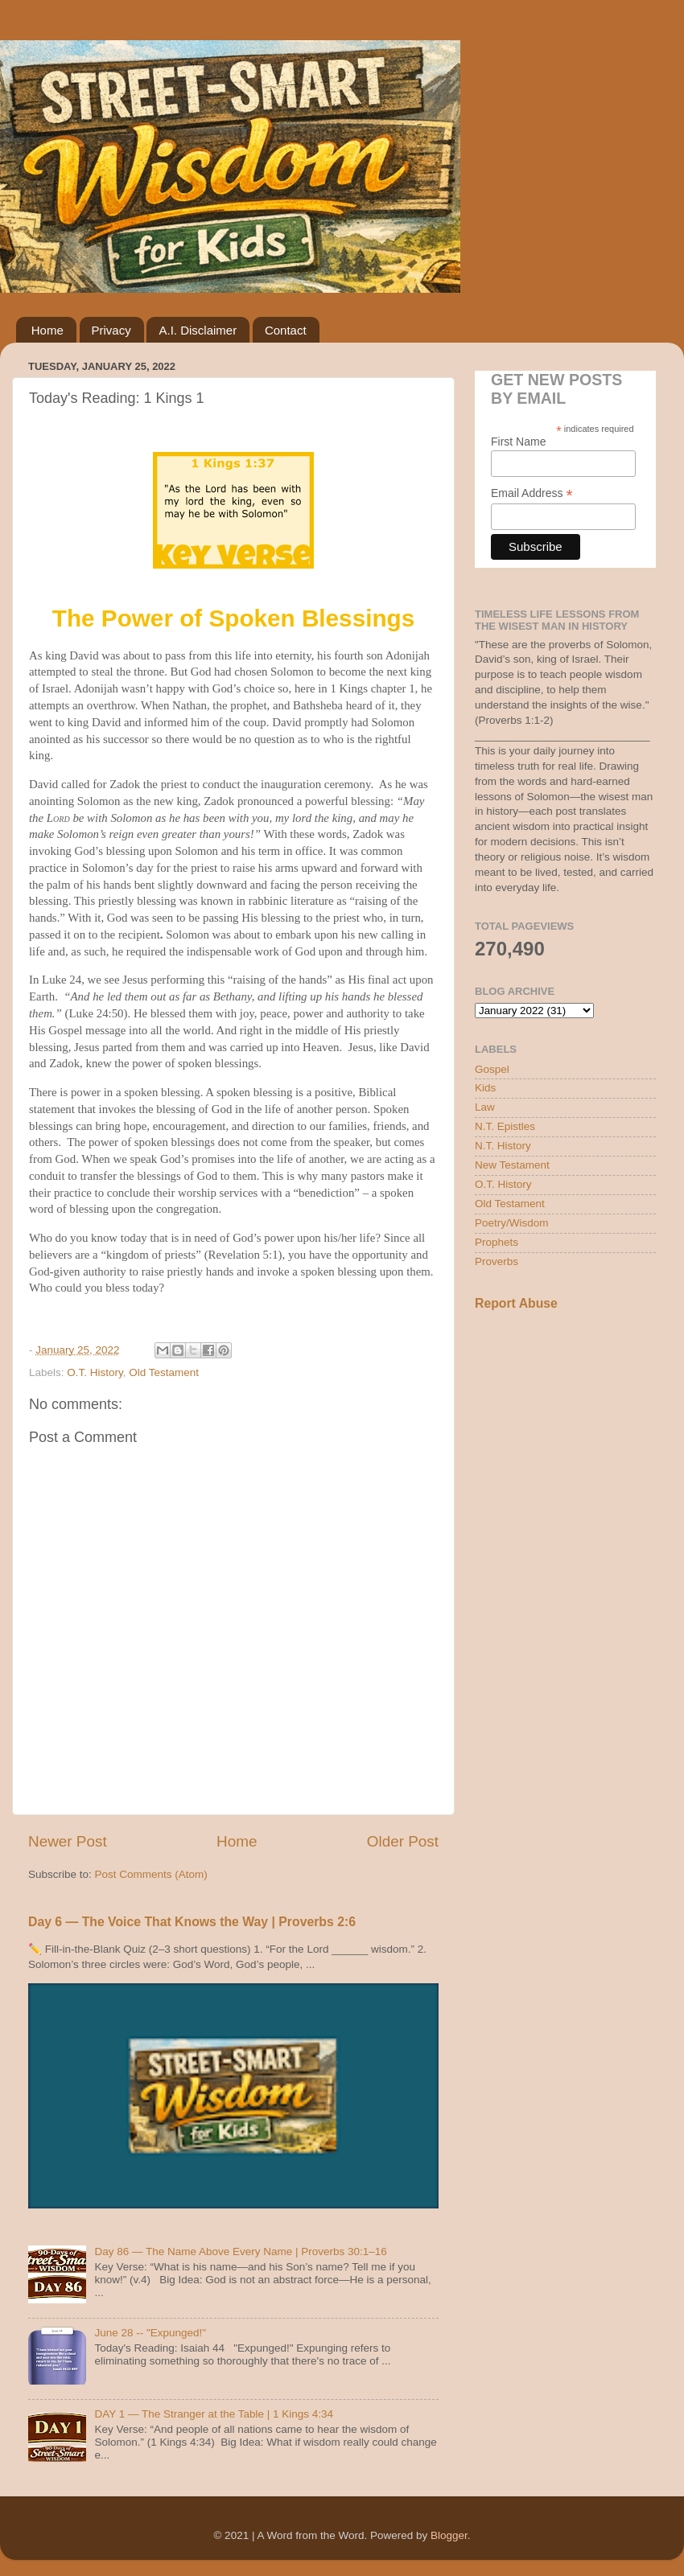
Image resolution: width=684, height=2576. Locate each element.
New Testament (512, 1165)
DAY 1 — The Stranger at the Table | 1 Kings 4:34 (213, 2414)
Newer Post (67, 1841)
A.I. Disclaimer (198, 330)
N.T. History (503, 1146)
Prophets (496, 1242)
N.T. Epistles (505, 1126)
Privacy (111, 330)
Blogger (449, 2535)
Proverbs (496, 1261)
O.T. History (95, 1372)
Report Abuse (516, 1303)
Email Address (532, 493)
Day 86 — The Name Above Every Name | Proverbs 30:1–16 (240, 2251)
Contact (286, 330)
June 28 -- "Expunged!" (150, 2333)
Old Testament (164, 1372)
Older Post (403, 1841)
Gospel (492, 1069)
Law (485, 1107)
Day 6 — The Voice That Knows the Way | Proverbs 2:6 (192, 1922)
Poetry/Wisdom (512, 1223)
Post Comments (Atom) (151, 1874)
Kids (485, 1088)
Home (47, 330)
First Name (518, 441)
